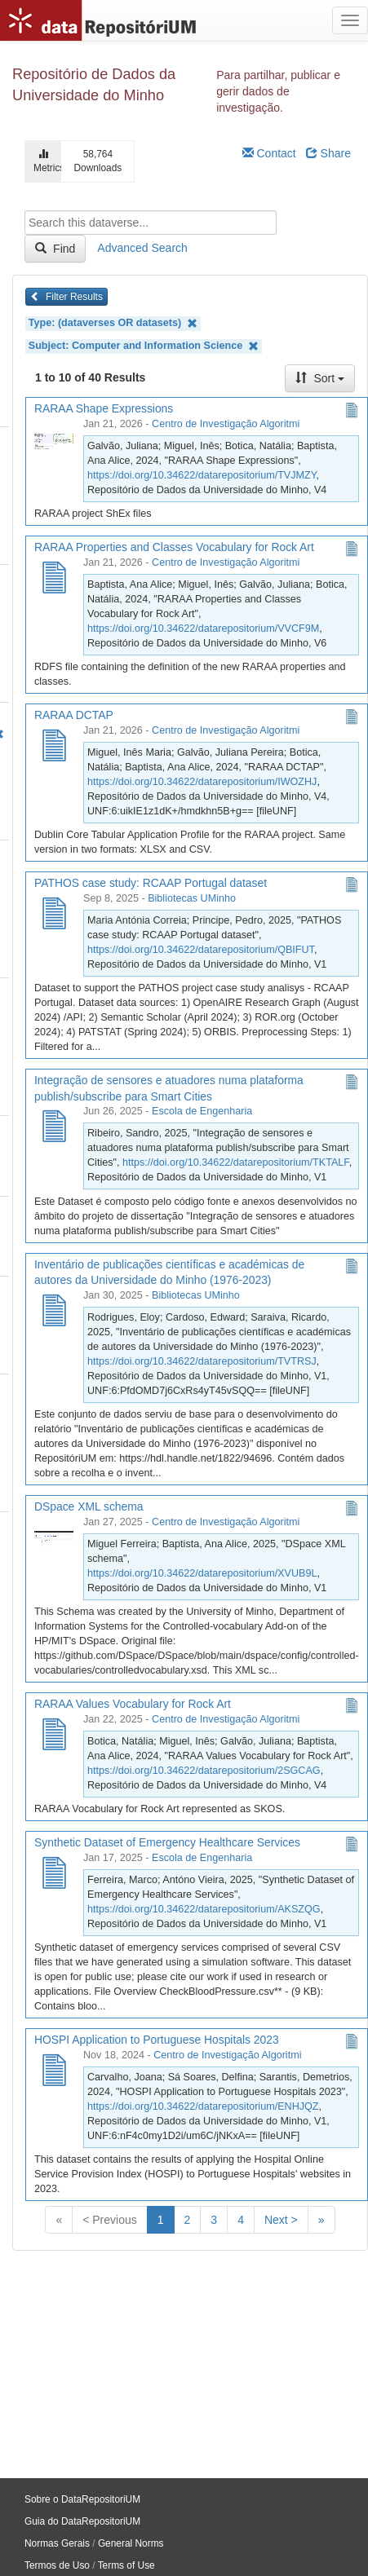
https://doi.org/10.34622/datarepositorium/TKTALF (235, 1162)
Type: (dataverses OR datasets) (113, 323)
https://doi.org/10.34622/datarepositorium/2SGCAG (204, 1770)
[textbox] (150, 222)
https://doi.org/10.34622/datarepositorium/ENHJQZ (203, 2106)
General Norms (131, 2543)
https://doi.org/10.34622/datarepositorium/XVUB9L (202, 1573)
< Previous (109, 2219)
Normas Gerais (57, 2543)
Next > (281, 2219)
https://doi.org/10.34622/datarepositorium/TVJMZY (201, 475)
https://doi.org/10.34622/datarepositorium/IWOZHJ (202, 781)
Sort (319, 378)
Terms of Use (126, 2565)
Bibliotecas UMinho (192, 898)
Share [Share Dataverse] (328, 153)
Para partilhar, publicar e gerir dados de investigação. (278, 91)
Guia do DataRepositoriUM (82, 2521)
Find (55, 248)
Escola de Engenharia (202, 1111)
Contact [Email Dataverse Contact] (269, 153)
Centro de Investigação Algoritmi (225, 424)
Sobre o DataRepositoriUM (82, 2499)
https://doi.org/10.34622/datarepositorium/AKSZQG (204, 1909)
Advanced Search (142, 247)
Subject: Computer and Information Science (144, 346)
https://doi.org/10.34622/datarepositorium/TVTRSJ (202, 1361)
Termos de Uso (57, 2565)
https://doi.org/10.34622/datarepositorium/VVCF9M (203, 628)
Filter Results (66, 296)
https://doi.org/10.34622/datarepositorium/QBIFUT (200, 949)
